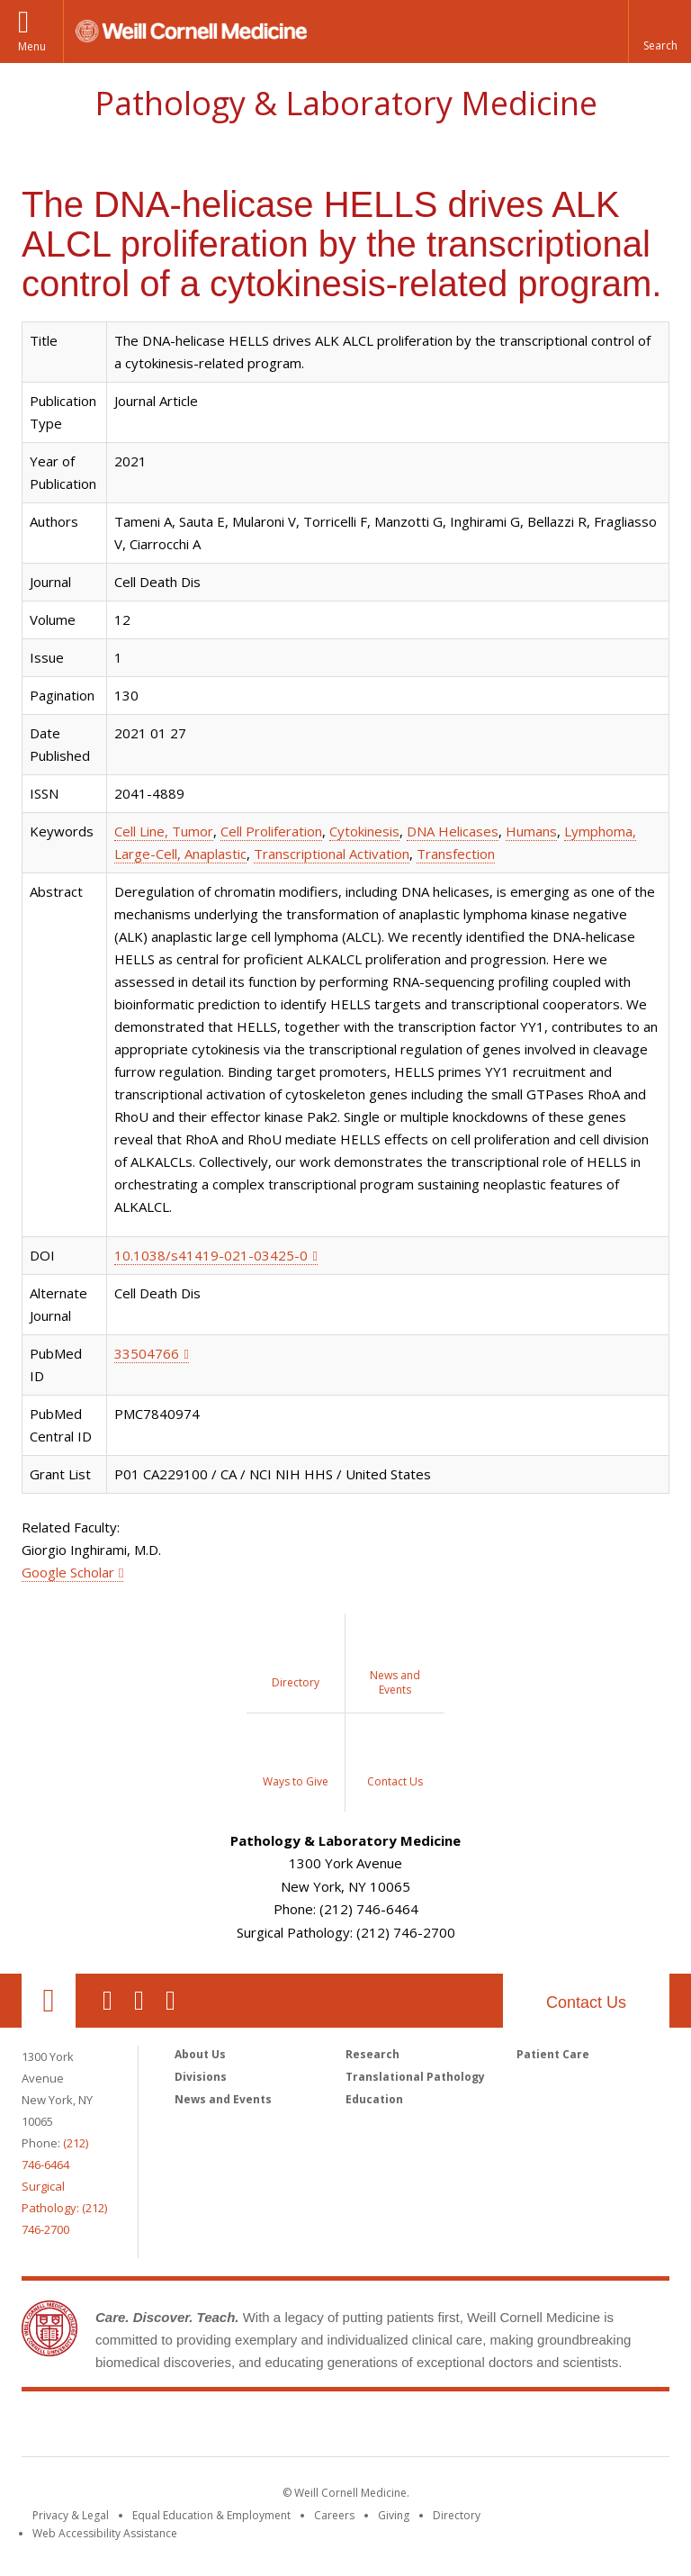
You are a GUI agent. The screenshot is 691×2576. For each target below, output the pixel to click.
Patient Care (552, 2054)
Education (374, 2099)
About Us (200, 2054)
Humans (531, 831)
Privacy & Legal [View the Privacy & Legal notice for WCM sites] (70, 2515)
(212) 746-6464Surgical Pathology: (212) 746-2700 (64, 2186)
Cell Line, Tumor (163, 831)
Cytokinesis (364, 831)
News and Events (223, 2099)
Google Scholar (68, 1572)
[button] (659, 31)
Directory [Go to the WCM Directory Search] (456, 2515)
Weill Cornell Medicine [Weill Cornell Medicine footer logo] (345, 2427)
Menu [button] (32, 46)
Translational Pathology (415, 2076)
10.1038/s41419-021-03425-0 (211, 1255)
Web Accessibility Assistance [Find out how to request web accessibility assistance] (104, 2533)
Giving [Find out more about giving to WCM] (393, 2515)
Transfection (456, 854)
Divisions (201, 2076)
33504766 (146, 1353)
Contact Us (586, 2002)
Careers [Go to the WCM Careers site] (334, 2515)
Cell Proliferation (271, 831)
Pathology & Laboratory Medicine (345, 103)
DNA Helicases (452, 831)
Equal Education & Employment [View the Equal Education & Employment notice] (211, 2515)
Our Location (49, 2001)
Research (372, 2054)
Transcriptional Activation (331, 854)
